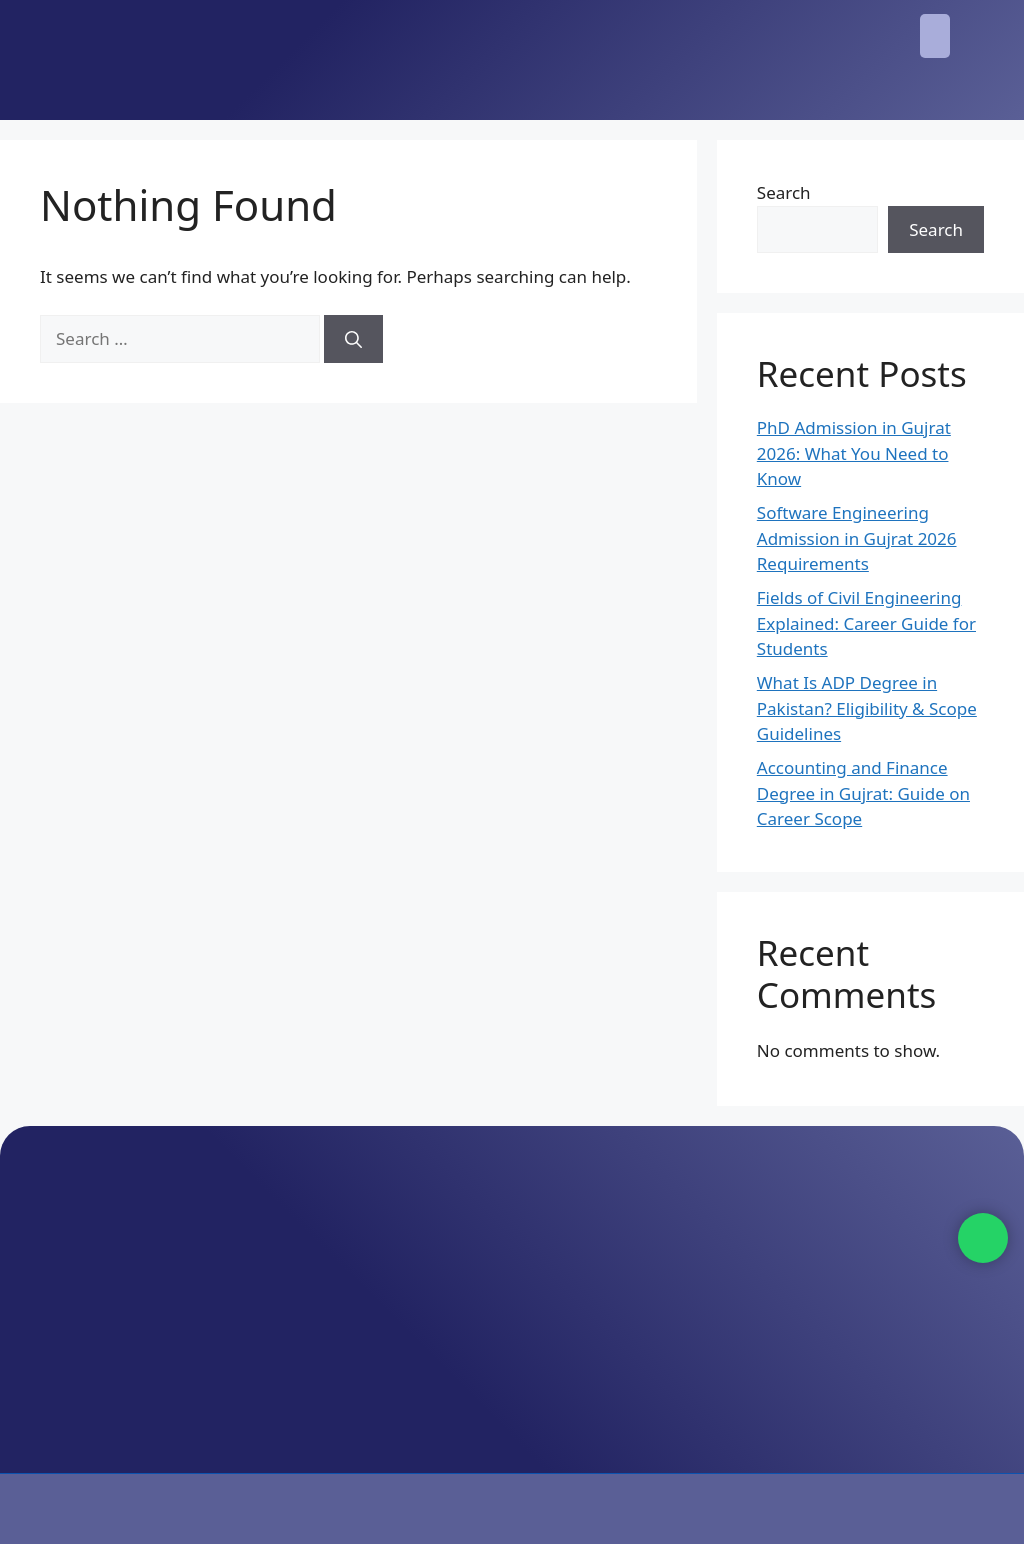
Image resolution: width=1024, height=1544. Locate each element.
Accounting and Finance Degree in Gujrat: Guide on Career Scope (863, 793)
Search (784, 192)
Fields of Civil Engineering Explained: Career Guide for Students (866, 623)
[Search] (353, 339)
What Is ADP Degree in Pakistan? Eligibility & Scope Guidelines (867, 708)
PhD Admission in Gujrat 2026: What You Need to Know (854, 453)
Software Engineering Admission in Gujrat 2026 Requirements (857, 538)
